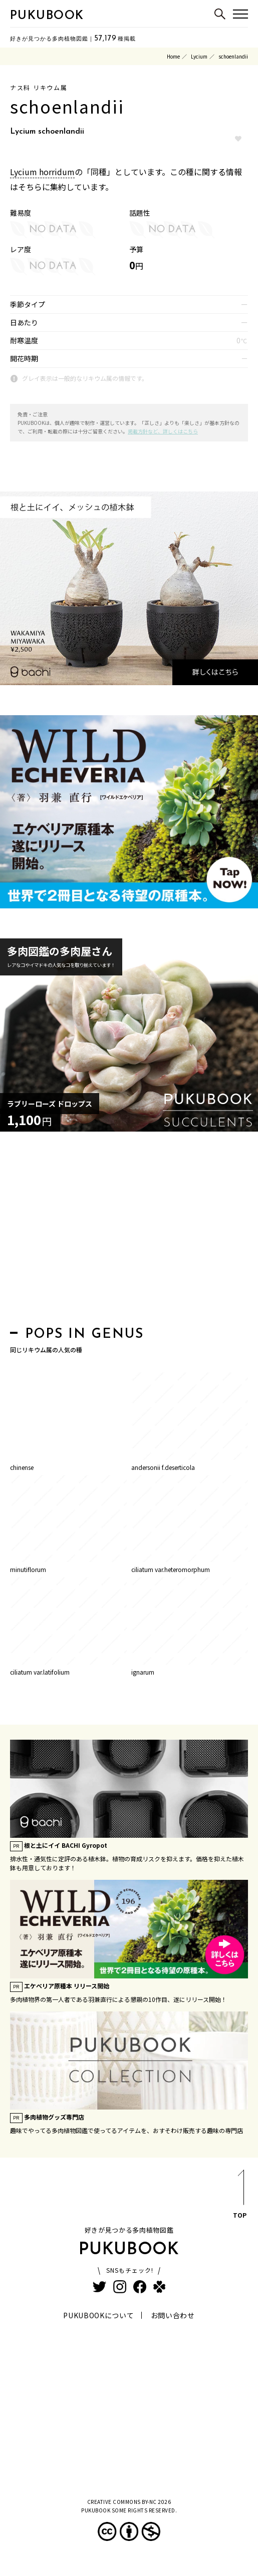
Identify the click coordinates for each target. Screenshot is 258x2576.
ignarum (142, 1672)
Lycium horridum (42, 172)
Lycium (199, 56)
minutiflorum (28, 1569)
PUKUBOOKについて (98, 2315)
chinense (22, 1467)
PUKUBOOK (47, 16)
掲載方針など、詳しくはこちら (163, 431)
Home (173, 56)
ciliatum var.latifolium (40, 1672)
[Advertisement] (129, 1232)
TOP (239, 2196)
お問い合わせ (173, 2315)
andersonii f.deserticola (163, 1467)
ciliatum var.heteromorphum (170, 1569)
